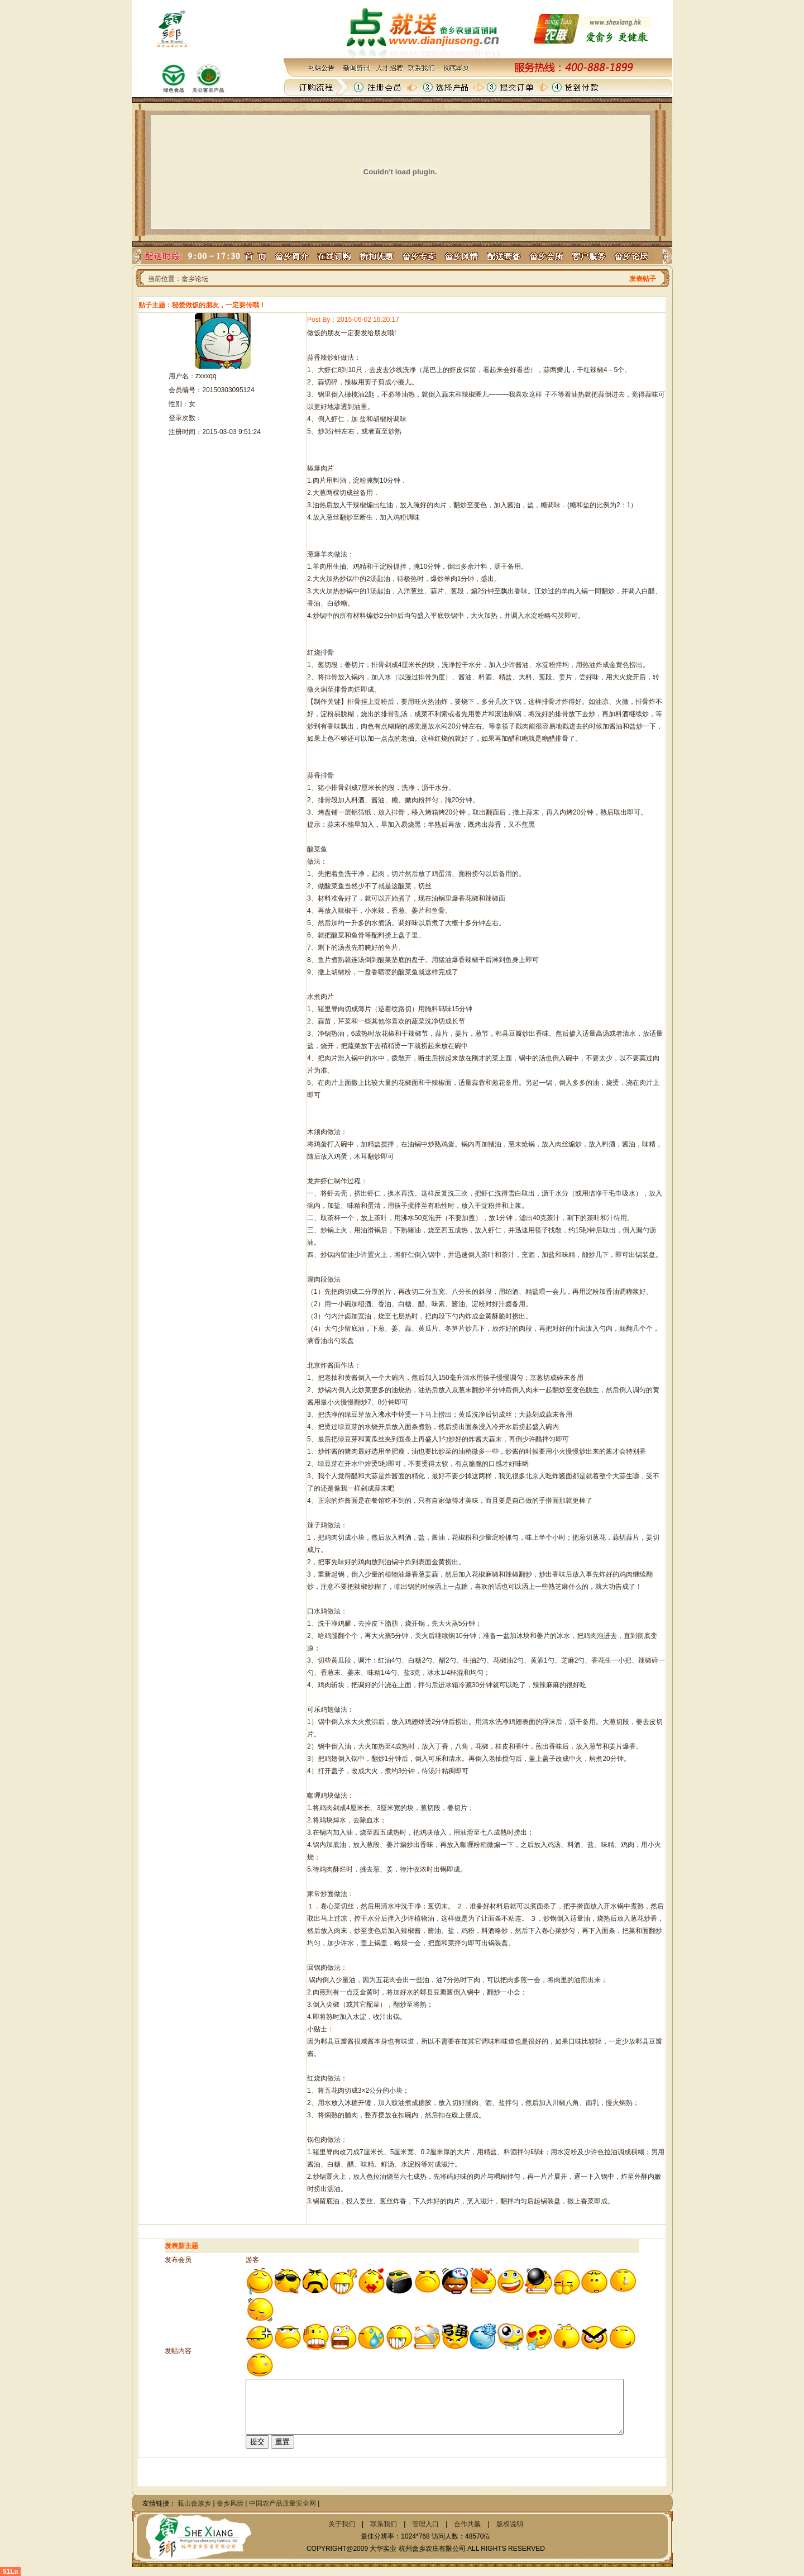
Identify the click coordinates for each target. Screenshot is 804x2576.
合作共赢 (467, 2524)
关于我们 (341, 2524)
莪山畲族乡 (194, 2503)
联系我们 (383, 2524)
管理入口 (425, 2524)
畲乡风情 (230, 2503)
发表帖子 (642, 279)
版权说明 (509, 2524)
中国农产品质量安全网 (282, 2503)
